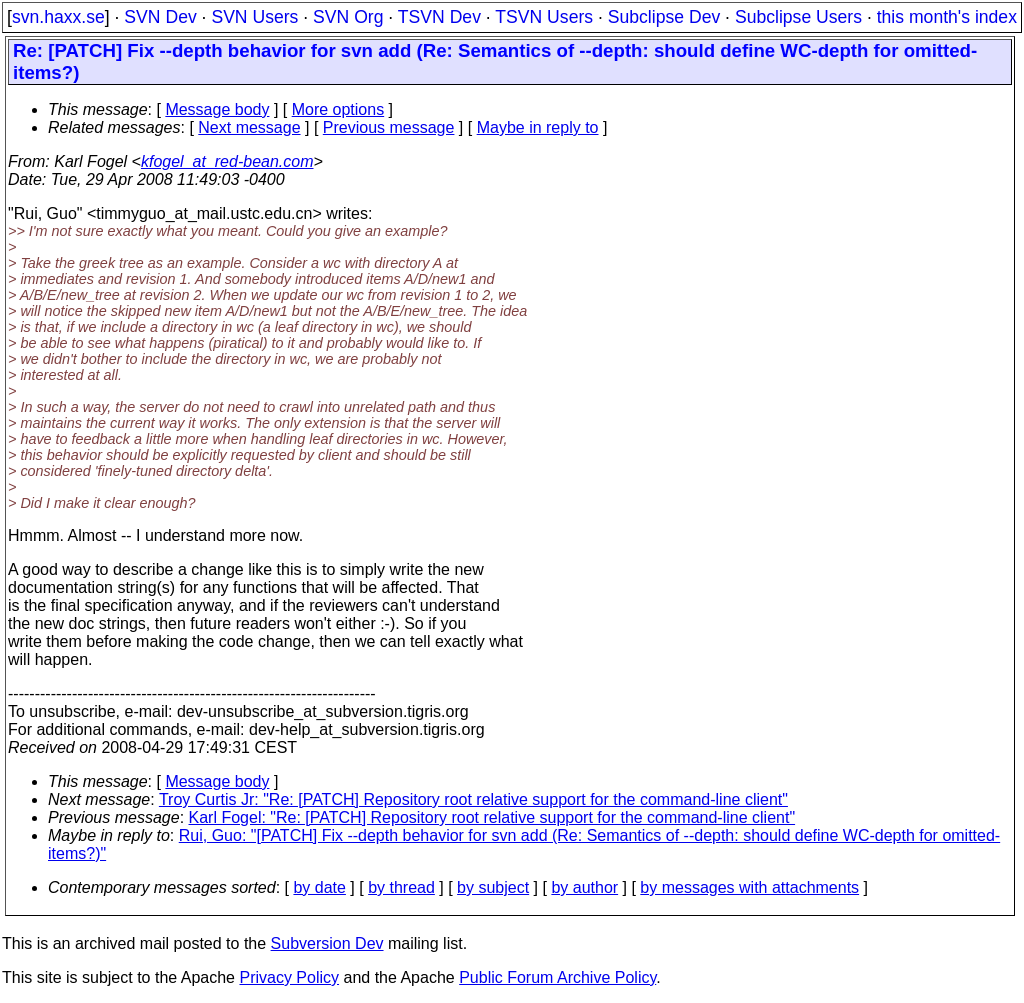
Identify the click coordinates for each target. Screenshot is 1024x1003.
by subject (493, 887)
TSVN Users (544, 17)
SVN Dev (160, 17)
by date (319, 887)
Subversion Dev (327, 943)
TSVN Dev (439, 17)
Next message (249, 127)
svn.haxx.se (58, 17)
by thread (401, 887)
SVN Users (254, 17)
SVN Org (348, 17)
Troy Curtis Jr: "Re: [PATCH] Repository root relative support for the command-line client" (473, 799)
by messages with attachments (749, 887)
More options (338, 109)
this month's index (947, 17)
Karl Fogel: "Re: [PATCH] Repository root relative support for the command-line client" (492, 817)
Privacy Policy (289, 977)
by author (584, 887)
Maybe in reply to (538, 127)
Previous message (389, 127)
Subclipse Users (798, 17)
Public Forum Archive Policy (557, 977)
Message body (217, 109)
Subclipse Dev (664, 17)
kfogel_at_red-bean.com (227, 161)
